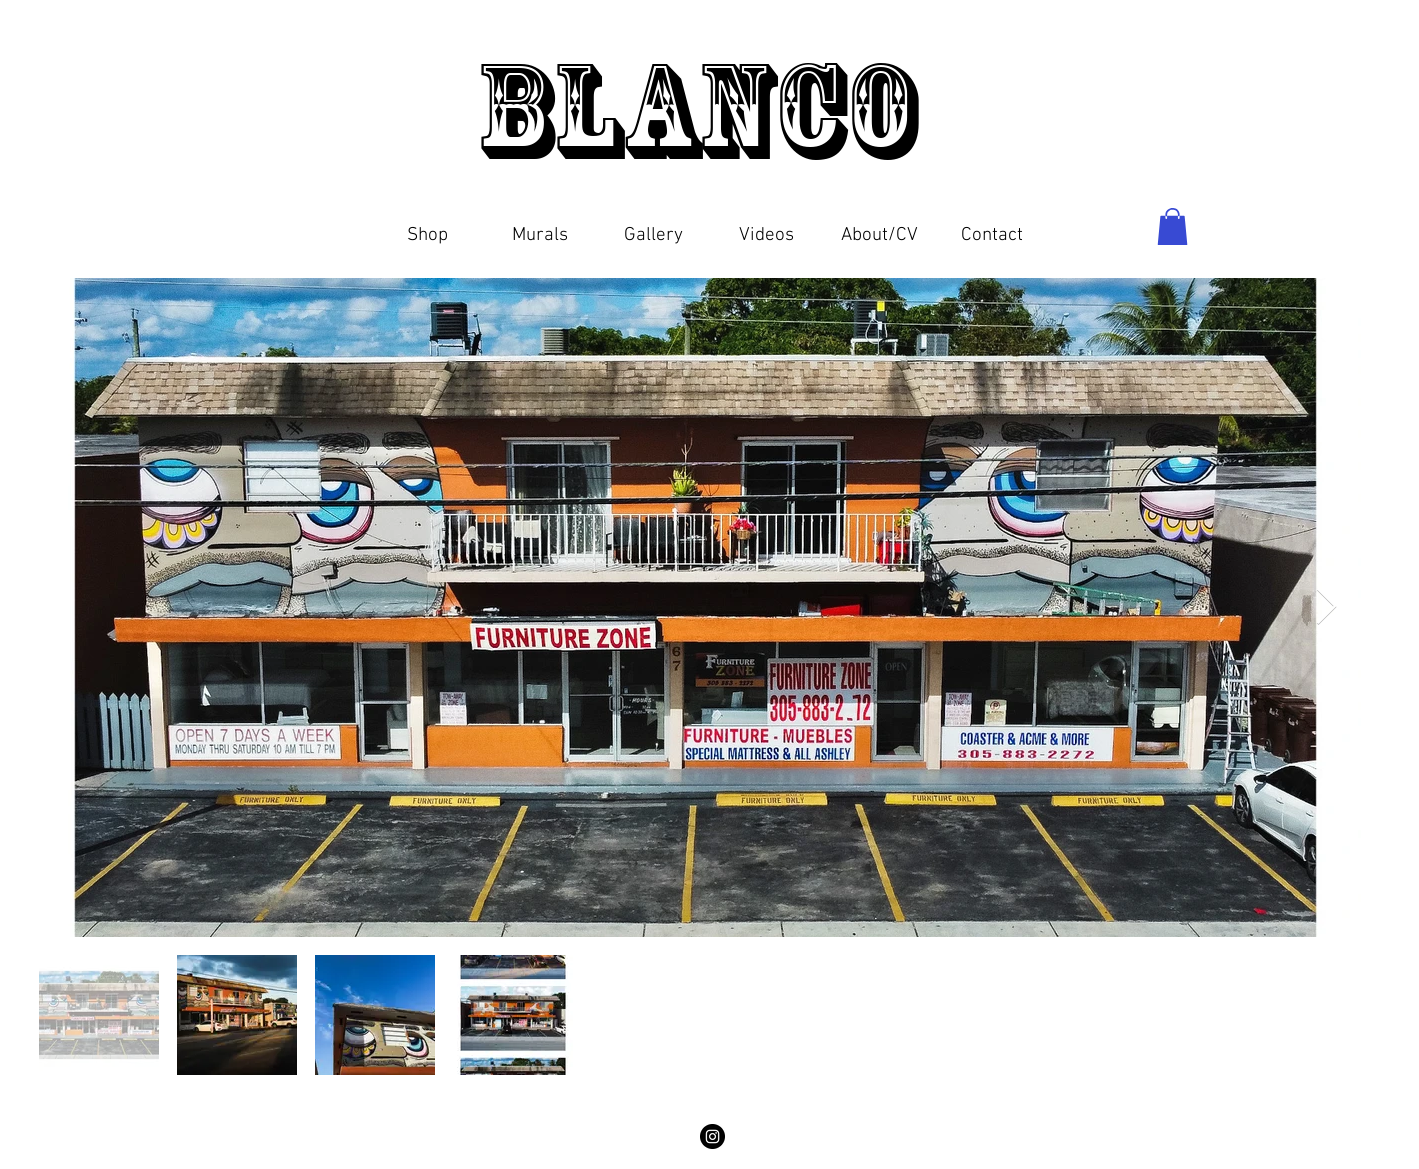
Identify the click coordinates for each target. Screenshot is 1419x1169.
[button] (427, 226)
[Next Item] (1326, 607)
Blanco (709, 110)
